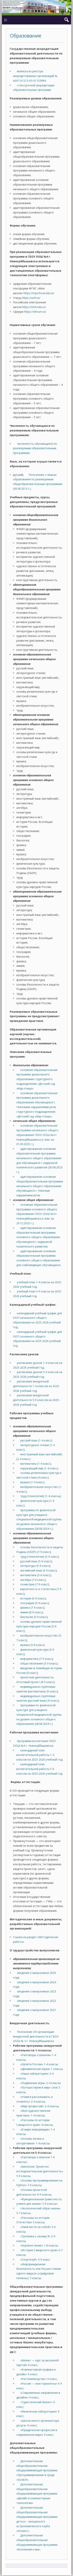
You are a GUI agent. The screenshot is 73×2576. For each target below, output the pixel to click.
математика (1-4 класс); (36, 1463)
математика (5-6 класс (35, 1575)
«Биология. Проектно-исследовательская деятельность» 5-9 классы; (39, 2171)
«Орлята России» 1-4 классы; (39, 2064)
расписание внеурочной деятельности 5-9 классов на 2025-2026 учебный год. (36, 1399)
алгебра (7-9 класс (32, 1580)
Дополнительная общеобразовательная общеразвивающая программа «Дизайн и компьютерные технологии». (36, 2493)
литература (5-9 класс (34, 1566)
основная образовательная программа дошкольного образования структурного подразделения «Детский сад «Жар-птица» (36, 1079)
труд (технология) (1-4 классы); (40, 1496)
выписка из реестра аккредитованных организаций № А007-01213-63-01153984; (35, 75)
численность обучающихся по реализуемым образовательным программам (35, 448)
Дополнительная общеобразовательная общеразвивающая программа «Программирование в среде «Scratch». (36, 2470)
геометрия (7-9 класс (34, 1584)
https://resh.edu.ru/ (34, 307)
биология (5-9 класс (33, 1617)
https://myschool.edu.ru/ (39, 293)
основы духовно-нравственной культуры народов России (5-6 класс (39, 1626)
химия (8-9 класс (31, 1612)
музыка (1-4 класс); (32, 1482)
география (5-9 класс (34, 1603)
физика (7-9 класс (31, 1607)
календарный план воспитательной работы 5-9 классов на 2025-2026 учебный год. (39, 1768)
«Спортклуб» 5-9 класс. (35, 2259)
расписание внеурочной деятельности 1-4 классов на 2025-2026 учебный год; (36, 1386)
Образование (25, 35)
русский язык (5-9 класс (35, 1561)
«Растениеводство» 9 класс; (38, 2379)
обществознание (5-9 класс (38, 1663)
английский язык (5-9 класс (38, 1570)
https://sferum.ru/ (35, 311)
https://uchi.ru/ (31, 298)
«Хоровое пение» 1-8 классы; (39, 2245)
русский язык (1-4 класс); (36, 1440)
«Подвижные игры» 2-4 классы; (40, 2083)
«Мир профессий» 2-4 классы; (39, 2106)
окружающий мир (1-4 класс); (39, 1468)
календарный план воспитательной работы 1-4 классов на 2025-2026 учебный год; (39, 1755)
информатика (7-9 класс (36, 1659)
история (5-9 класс (32, 1598)
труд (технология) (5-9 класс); (39, 1556)
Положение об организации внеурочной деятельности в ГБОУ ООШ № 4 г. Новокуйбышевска (36, 2036)
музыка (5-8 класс (31, 1645)
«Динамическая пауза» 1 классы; (41, 2069)
